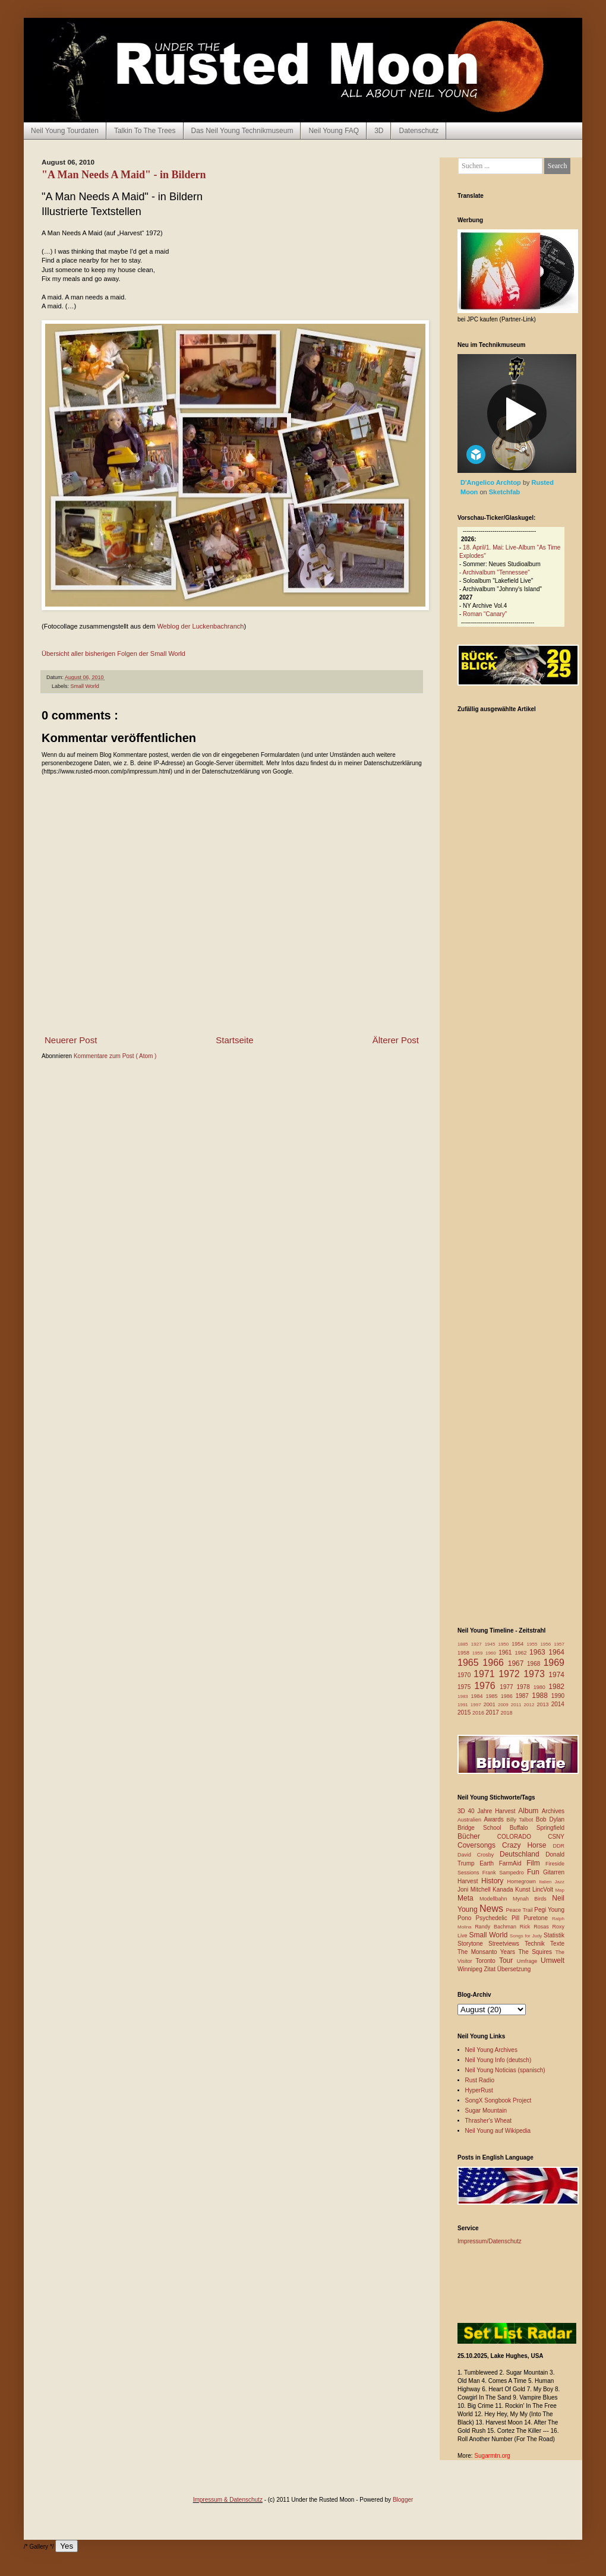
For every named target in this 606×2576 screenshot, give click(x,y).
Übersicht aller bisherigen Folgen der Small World (113, 653)
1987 (524, 1696)
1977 (508, 1687)
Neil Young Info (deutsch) (498, 2060)
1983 (464, 1696)
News (492, 1908)
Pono (466, 1918)
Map (559, 1890)
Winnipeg (470, 1969)
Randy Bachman (497, 1927)
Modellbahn (496, 1899)
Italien (546, 1881)
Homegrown (523, 1881)
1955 (534, 1644)
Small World (85, 686)
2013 (543, 1704)
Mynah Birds (532, 1899)
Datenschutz (418, 131)
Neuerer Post (71, 1040)
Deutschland (522, 1854)
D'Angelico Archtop (491, 482)
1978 (524, 1687)
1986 (508, 1696)
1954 (519, 1644)
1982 (556, 1686)
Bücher (477, 1836)
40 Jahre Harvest (493, 1811)
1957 (559, 1644)
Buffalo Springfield (537, 1827)
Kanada (504, 1889)
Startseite (234, 1040)
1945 (491, 1644)
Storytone (472, 1943)
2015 (464, 1712)
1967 (517, 1663)
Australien (470, 1820)
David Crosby (478, 1855)
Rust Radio (479, 2080)
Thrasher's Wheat (488, 2120)
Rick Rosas (536, 1927)
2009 (504, 1704)
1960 (491, 1653)
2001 (491, 1704)
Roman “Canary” (485, 614)
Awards (495, 1819)
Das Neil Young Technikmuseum (242, 131)
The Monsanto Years (487, 1952)
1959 (478, 1653)
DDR (559, 1846)
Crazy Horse (527, 1845)
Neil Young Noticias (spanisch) (505, 2070)
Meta (468, 1898)
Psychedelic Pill (499, 1918)
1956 (547, 1644)
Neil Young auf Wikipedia (498, 2130)
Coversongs (479, 1845)
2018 (507, 1713)
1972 (510, 1674)
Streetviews (506, 1943)
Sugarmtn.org (492, 2455)
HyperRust (479, 2090)
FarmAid (512, 1863)
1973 (535, 1674)
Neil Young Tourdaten (65, 131)
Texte (557, 1943)
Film (535, 1863)
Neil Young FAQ (333, 131)
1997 (477, 1704)
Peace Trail (520, 1910)
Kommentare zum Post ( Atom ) (115, 1056)
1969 (553, 1663)
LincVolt (543, 1889)
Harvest (469, 1881)
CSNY (556, 1836)
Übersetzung (514, 1969)
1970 (465, 1675)
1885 (464, 1644)
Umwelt (552, 1960)
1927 (478, 1644)
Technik (537, 1943)
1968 (535, 1663)
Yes (66, 2546)
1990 (557, 1696)
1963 (538, 1652)
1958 (464, 1653)
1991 (464, 1704)
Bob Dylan (550, 1819)
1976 (487, 1686)
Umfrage (529, 1961)
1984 (478, 1696)
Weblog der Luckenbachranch (200, 626)
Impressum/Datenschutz (489, 2241)
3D (378, 131)
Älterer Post (396, 1040)
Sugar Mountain (486, 2110)
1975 (465, 1687)
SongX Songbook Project (498, 2100)
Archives (553, 1811)
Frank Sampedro (504, 1873)
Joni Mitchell (475, 1889)
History (494, 1881)
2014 (557, 1704)
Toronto (487, 1961)
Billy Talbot (520, 1820)
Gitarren (553, 1872)
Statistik (554, 1935)
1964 (556, 1652)
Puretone (537, 1918)
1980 (541, 1687)
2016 (479, 1713)
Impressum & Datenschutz (228, 2499)
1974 (556, 1675)
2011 (517, 1704)
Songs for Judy (527, 1936)
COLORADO (522, 1836)
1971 (486, 1674)
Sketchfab (504, 491)
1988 (541, 1695)
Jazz (559, 1881)
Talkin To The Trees (145, 131)
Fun (535, 1872)
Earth (489, 1863)
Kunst (523, 1889)
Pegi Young (549, 1909)
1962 (522, 1653)
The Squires (536, 1952)
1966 (494, 1663)
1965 (469, 1663)
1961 (506, 1652)
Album (529, 1811)
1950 (505, 1644)
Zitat (490, 1969)
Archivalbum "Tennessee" (496, 572)
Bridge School (483, 1827)
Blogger (403, 2499)
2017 (493, 1712)
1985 (493, 1696)
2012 (530, 1704)
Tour (508, 1960)
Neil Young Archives (491, 2050)
